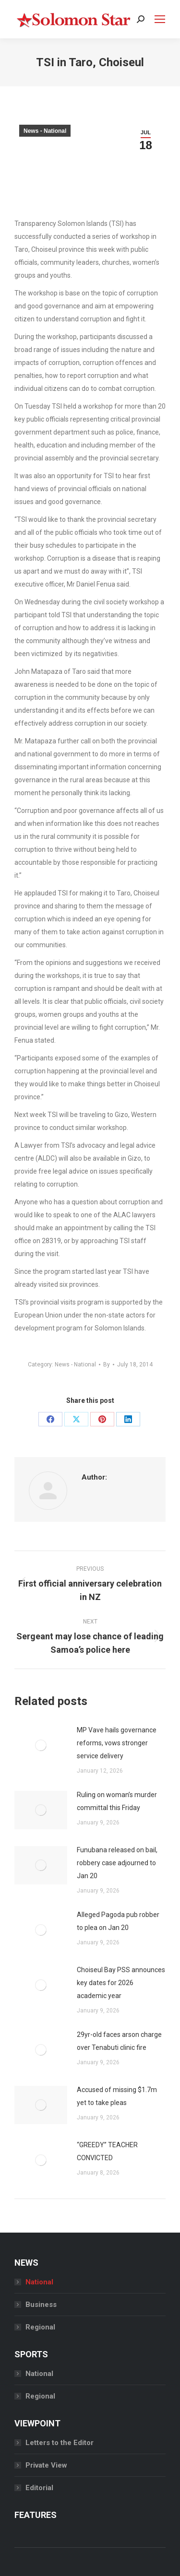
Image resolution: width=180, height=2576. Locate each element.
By (106, 1364)
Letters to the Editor (59, 2442)
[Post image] (40, 1745)
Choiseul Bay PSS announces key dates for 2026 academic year (121, 1983)
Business (41, 2304)
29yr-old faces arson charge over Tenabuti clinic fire (119, 2041)
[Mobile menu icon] (160, 19)
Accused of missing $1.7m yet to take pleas (117, 2096)
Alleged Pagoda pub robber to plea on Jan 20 (118, 1921)
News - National (45, 131)
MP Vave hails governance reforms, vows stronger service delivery (116, 1743)
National (39, 2282)
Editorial (39, 2487)
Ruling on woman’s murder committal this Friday (117, 1801)
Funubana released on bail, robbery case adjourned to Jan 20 (117, 1863)
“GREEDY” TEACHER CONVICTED (107, 2151)
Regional (40, 2327)
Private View (46, 2465)
